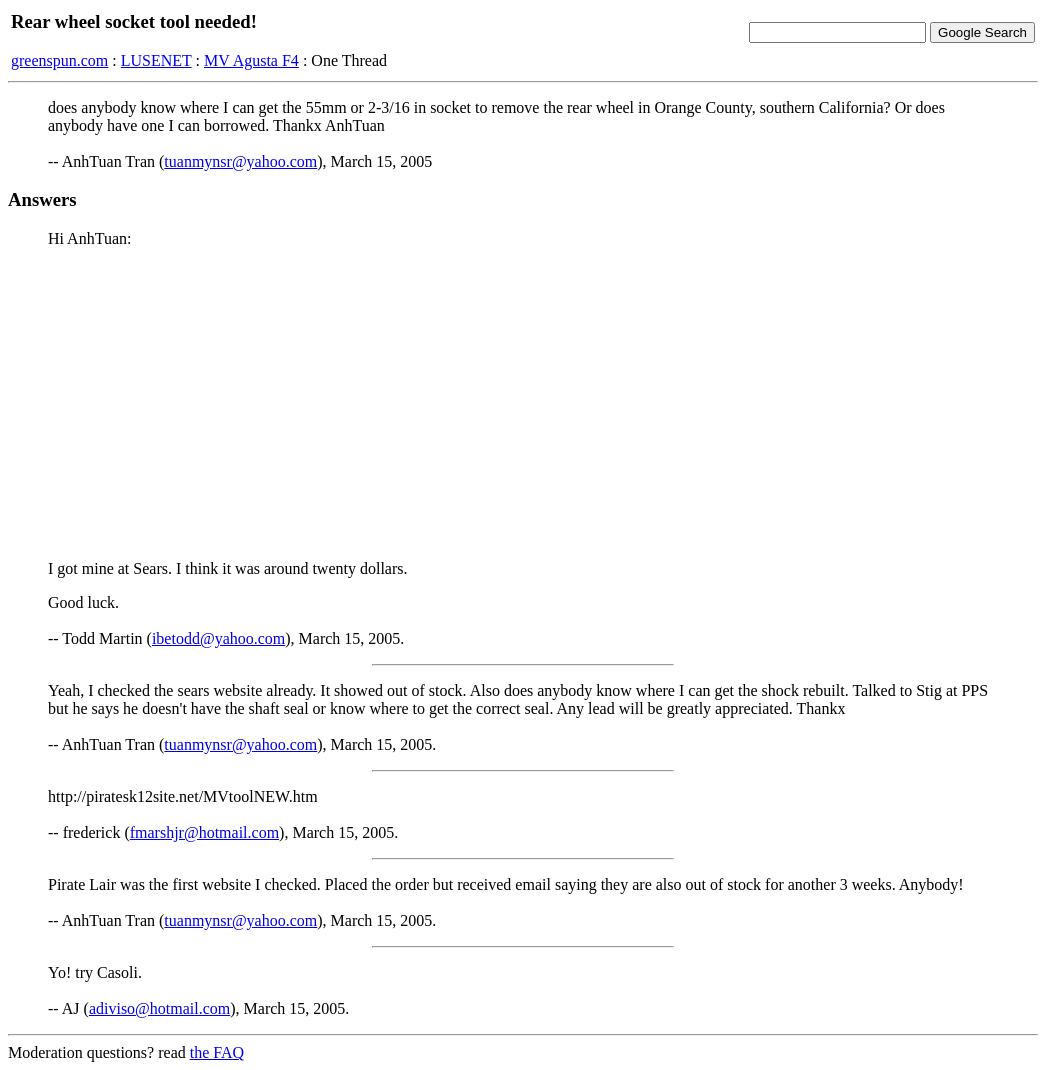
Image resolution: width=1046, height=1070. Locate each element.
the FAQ (217, 1052)
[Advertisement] (523, 404)
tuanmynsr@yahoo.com (240, 161)
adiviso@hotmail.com (159, 1008)
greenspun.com (59, 60)
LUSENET (156, 60)
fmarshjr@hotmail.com (204, 832)
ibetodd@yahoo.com (218, 638)
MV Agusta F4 (251, 60)
